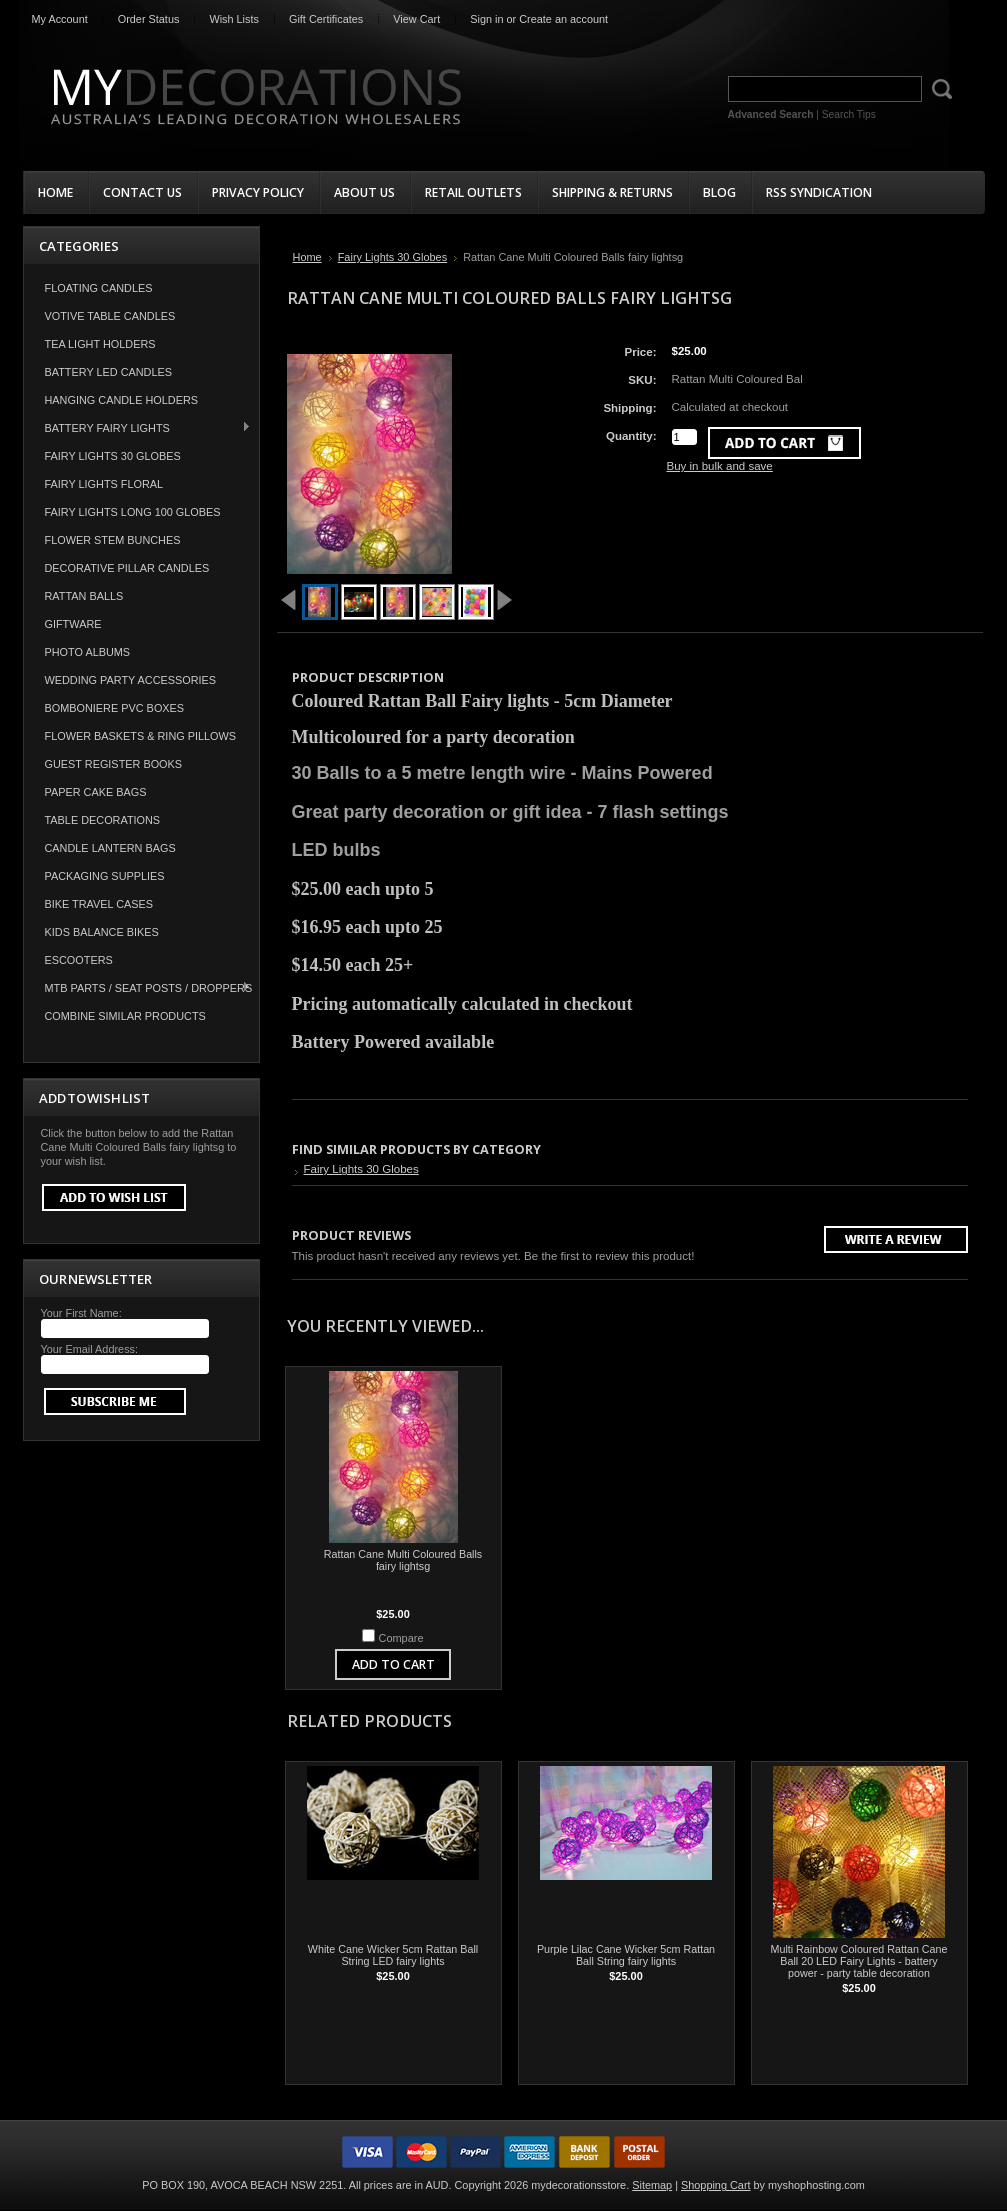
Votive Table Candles (110, 316)
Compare (401, 1638)
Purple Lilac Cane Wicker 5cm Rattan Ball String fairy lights (626, 1955)
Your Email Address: (90, 1349)
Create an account (563, 19)
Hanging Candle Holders (122, 400)
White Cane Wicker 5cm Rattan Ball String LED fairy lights (393, 1955)
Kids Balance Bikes (102, 932)
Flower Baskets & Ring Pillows (141, 736)
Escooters (79, 960)
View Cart (416, 19)
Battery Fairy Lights (138, 427)
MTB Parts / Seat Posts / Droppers (138, 987)
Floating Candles (99, 288)
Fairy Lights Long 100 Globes (133, 512)
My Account (60, 19)
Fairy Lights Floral (104, 484)
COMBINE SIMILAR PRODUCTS (125, 1016)
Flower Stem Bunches (113, 540)
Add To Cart (393, 1664)
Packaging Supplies (105, 876)
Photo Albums (88, 652)
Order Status (149, 19)
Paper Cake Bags (96, 792)
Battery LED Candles (109, 372)
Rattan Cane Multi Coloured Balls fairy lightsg (403, 1560)
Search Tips (849, 114)
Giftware (73, 624)
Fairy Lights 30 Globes (113, 456)
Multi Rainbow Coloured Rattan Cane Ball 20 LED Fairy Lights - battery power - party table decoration (859, 1961)
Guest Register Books (114, 764)
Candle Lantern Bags (110, 848)
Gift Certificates (326, 19)
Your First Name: (81, 1313)
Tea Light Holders (100, 344)
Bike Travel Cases (99, 904)
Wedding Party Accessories (131, 680)
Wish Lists (234, 19)
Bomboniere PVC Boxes (115, 708)
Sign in (486, 19)
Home (307, 257)
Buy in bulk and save (720, 466)
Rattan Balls (84, 596)
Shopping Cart (716, 2185)
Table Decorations (103, 820)
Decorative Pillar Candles (127, 568)
